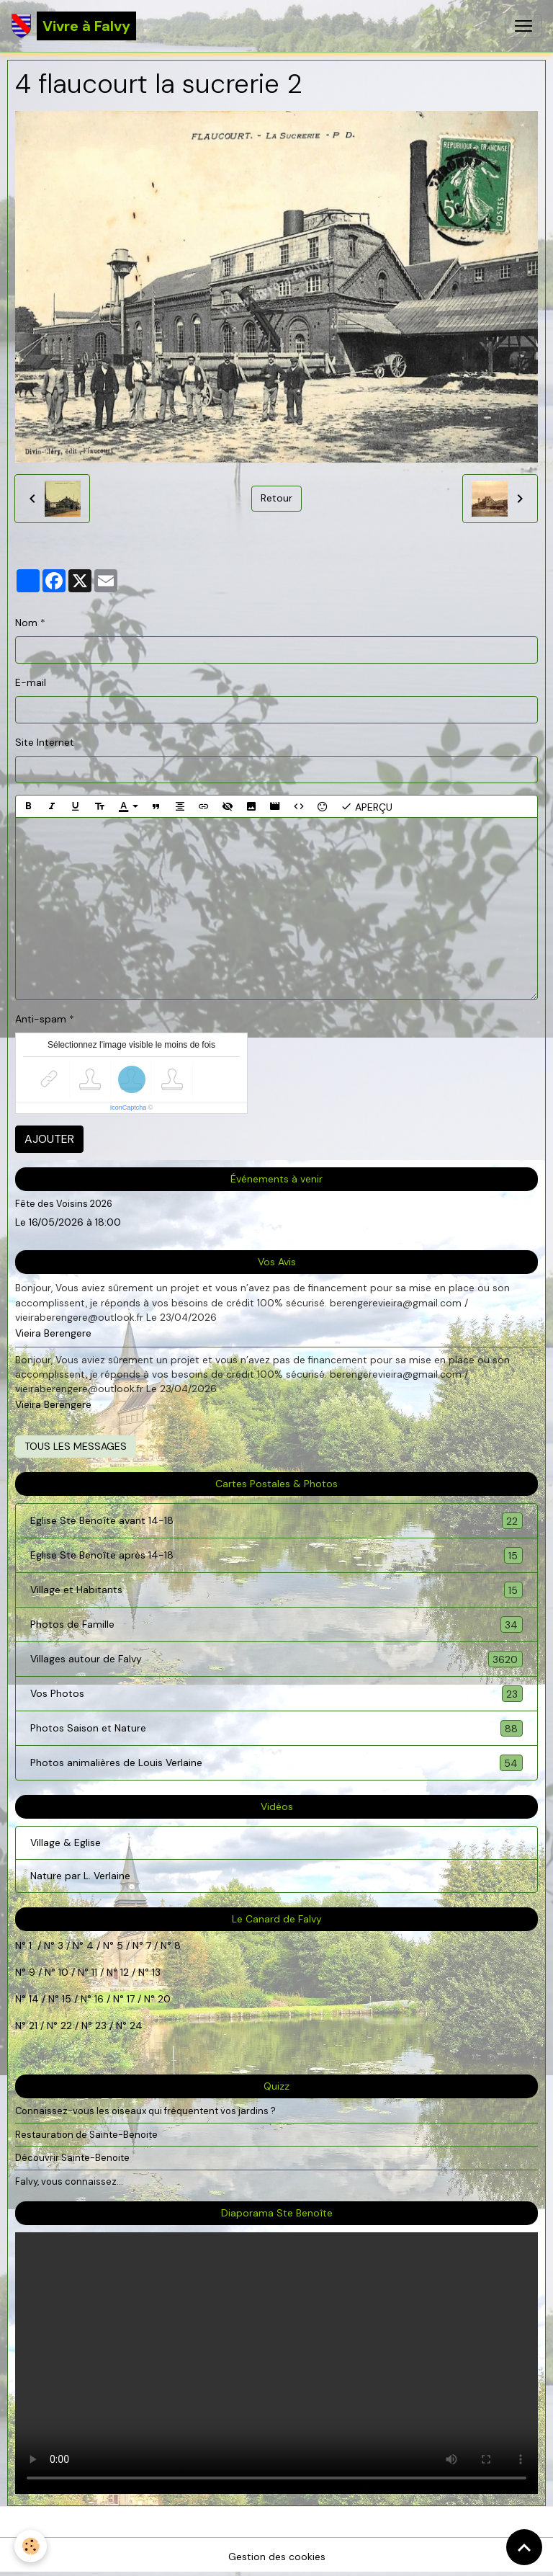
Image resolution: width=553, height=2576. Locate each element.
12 (126, 1972)
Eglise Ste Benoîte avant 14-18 (276, 1520)
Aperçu (366, 806)
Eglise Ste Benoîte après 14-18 (276, 1555)
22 (65, 2025)
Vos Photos (276, 1693)
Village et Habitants (276, 1590)
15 (66, 1998)
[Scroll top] (524, 2547)
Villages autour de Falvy (276, 1659)
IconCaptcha (128, 1107)
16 (99, 1998)
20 (163, 1998)
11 (93, 1972)
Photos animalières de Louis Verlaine (276, 1763)
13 (156, 1972)
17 (131, 1998)
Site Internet (44, 742)
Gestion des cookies (276, 2556)
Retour (276, 497)
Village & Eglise (65, 1842)
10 (61, 1972)
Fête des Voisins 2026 (63, 1204)
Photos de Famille (276, 1624)
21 (34, 2025)
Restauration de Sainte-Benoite (86, 2135)
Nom (26, 622)
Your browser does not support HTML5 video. (276, 2363)
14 (34, 1998)
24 (135, 2025)
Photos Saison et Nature (276, 1728)
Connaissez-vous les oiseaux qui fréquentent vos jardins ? (145, 2111)
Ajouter (49, 1138)
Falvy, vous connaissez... (69, 2181)
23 (101, 2025)
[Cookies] (30, 2546)
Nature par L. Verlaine (80, 1875)
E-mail (30, 682)
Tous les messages (75, 1446)
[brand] (74, 26)
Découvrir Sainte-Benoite (72, 2158)
